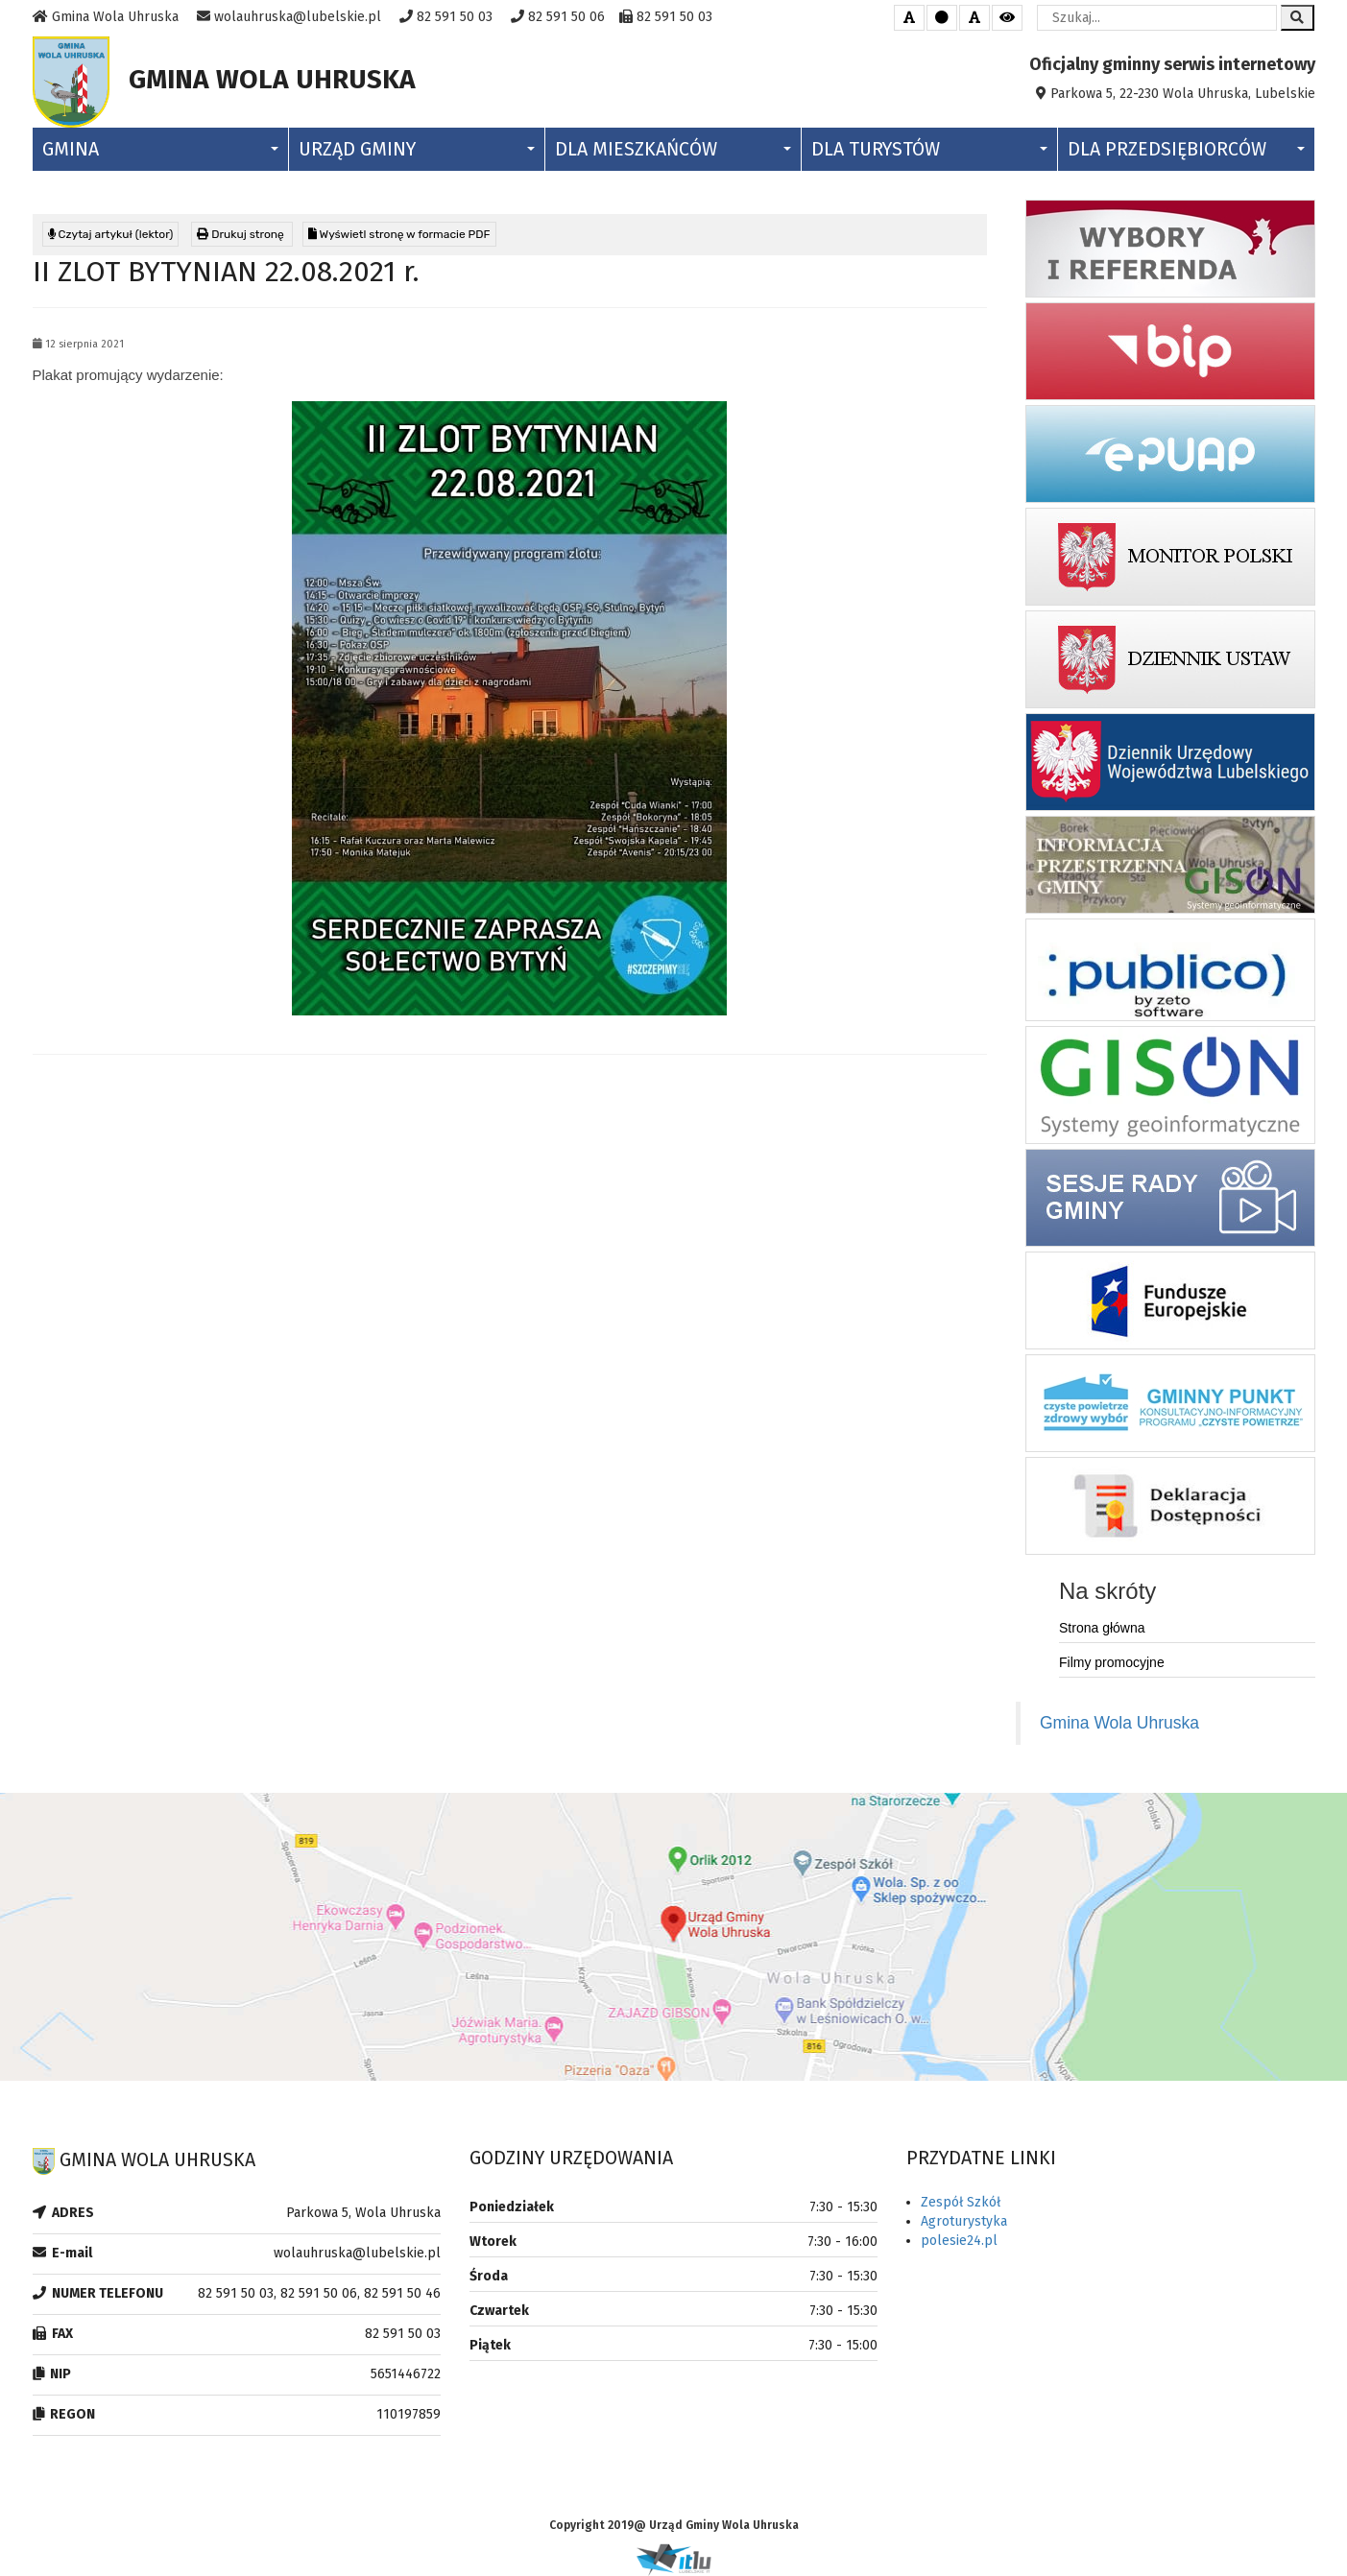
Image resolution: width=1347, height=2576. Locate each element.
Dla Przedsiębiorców (1186, 149)
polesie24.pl (959, 2240)
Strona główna (1102, 1627)
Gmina (160, 149)
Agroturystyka (964, 2221)
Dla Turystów (929, 149)
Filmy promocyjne (1112, 1662)
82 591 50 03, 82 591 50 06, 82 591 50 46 (319, 2293)
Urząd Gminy (417, 149)
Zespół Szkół (960, 2202)
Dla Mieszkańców (673, 149)
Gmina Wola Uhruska (1119, 1722)
